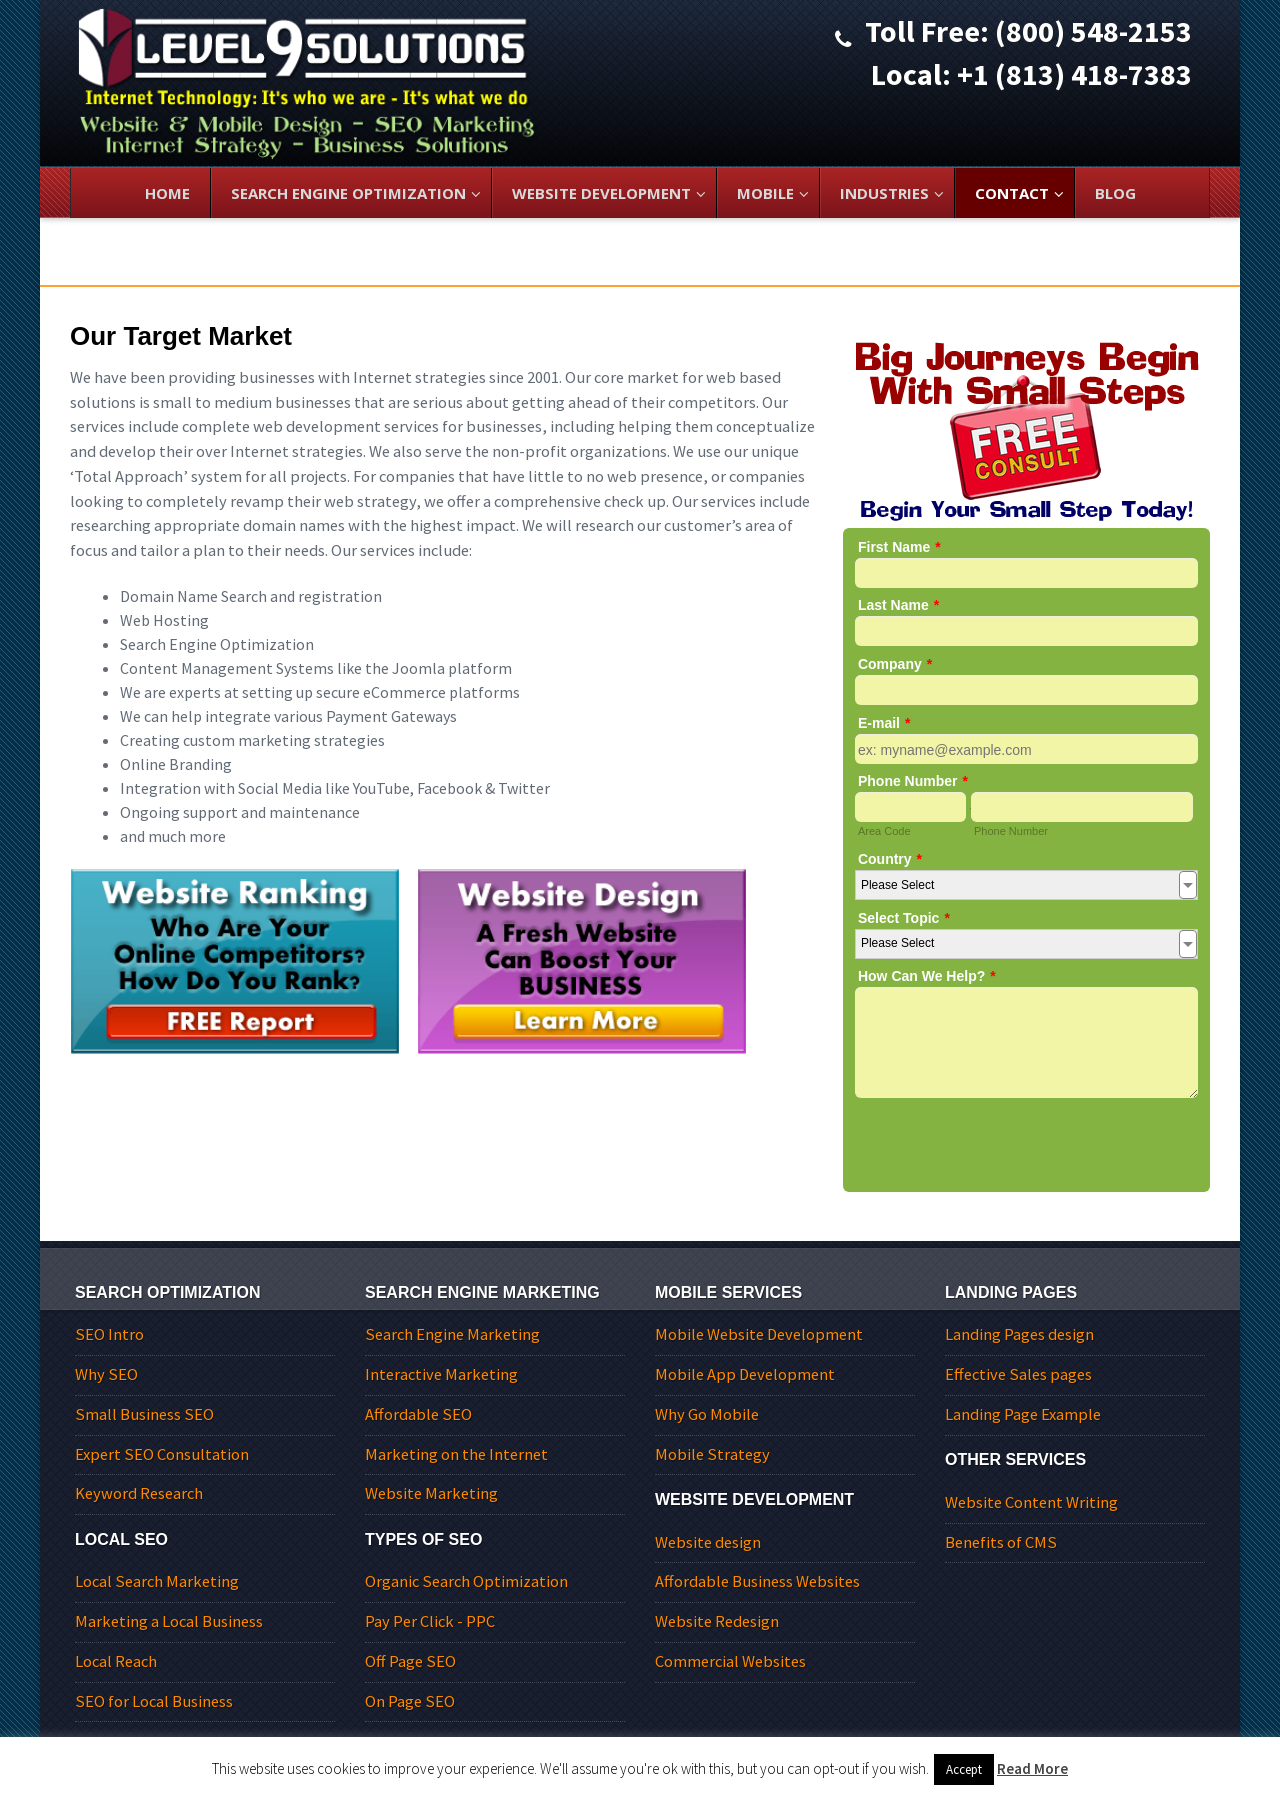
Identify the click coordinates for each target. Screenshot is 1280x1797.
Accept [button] (964, 1769)
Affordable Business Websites (757, 1581)
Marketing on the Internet (456, 1454)
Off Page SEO (410, 1661)
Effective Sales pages (1018, 1374)
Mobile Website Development (759, 1334)
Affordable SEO (418, 1414)
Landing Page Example (1023, 1414)
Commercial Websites (730, 1661)
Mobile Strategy (712, 1454)
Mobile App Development (745, 1374)
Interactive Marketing (441, 1374)
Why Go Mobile (707, 1414)
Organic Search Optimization (466, 1581)
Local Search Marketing (157, 1581)
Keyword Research (139, 1493)
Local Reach (116, 1661)
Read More (1032, 1768)
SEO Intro (109, 1334)
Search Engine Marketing (452, 1334)
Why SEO (106, 1374)
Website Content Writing (1031, 1502)
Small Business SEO (144, 1414)
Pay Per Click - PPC (430, 1621)
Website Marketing (431, 1493)
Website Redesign (717, 1621)
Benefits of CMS (1001, 1542)
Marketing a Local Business (169, 1621)
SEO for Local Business (154, 1701)
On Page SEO (410, 1701)
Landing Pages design (1019, 1334)
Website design (708, 1542)
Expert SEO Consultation (162, 1454)
